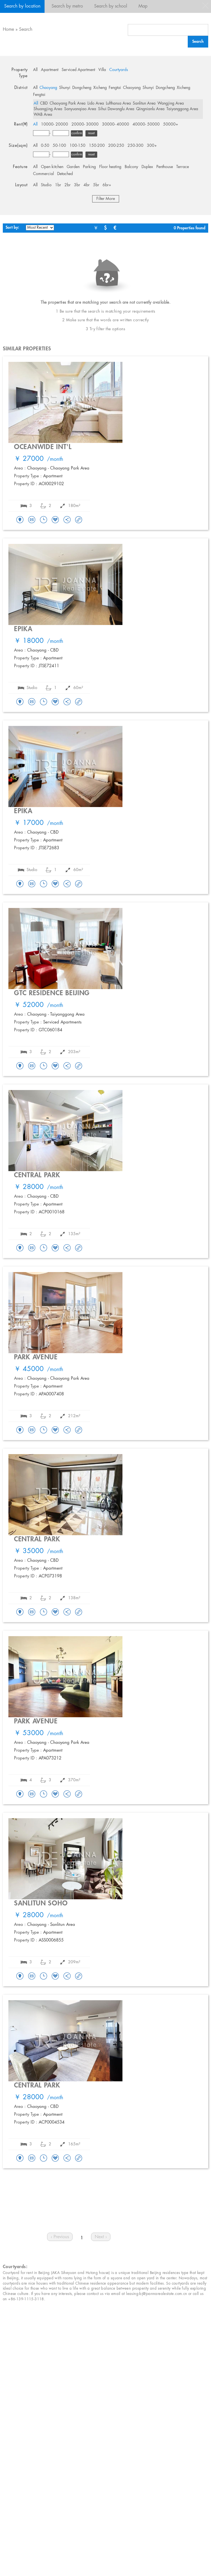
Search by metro (67, 6)
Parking (89, 167)
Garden (73, 167)
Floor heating (110, 167)
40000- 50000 (146, 124)
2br (67, 185)
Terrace (182, 167)
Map (142, 6)
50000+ (170, 124)
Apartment (49, 70)
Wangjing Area (170, 103)
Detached (65, 174)
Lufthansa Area (118, 103)
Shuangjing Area (48, 109)
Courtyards (118, 70)
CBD (44, 103)
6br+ (107, 185)
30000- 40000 (115, 124)
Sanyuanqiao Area (80, 109)
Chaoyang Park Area (67, 103)
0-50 (45, 145)
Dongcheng (81, 88)
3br (77, 185)
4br (87, 185)
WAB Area (43, 114)
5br (96, 185)
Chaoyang (48, 88)
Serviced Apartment (78, 70)
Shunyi (64, 88)
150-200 (97, 145)
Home (8, 29)
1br (58, 185)
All (35, 70)
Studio (46, 185)
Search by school (110, 6)
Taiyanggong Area (182, 109)
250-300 (135, 145)
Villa (102, 70)
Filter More (105, 199)
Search (25, 29)
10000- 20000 (54, 124)
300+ (152, 145)
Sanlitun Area (144, 103)
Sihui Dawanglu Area (116, 109)
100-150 (77, 145)
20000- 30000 (85, 124)
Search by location (22, 6)
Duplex (147, 167)
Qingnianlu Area (150, 109)
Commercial (43, 174)
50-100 (59, 145)
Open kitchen (52, 167)
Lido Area (95, 103)
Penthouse (164, 167)
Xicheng (100, 88)
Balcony (131, 167)
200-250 (116, 145)
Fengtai (115, 88)
